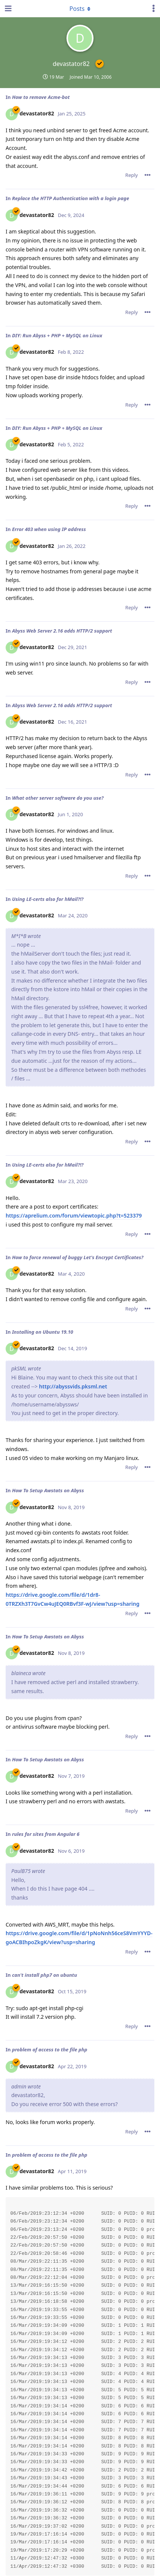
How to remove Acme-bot (41, 97)
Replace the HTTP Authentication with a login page (70, 198)
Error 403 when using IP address (49, 529)
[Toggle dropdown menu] (80, 8)
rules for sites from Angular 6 (46, 1834)
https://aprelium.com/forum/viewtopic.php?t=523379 (74, 1215)
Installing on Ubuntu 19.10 (42, 1331)
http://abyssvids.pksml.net (73, 1386)
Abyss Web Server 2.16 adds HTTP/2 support (62, 630)
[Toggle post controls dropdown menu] (147, 175)
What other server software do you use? (58, 797)
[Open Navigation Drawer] (7, 8)
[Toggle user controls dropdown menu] (153, 8)
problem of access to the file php (49, 2049)
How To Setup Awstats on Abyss (48, 1490)
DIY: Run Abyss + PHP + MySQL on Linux (57, 335)
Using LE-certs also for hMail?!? (47, 899)
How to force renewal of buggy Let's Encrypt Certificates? (77, 1257)
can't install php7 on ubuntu (44, 1975)
